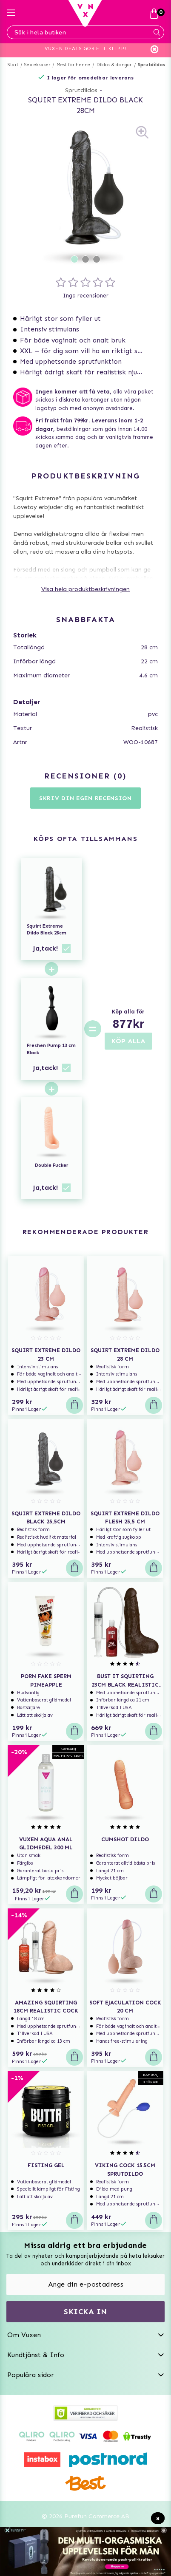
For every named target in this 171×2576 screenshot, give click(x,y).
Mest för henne (74, 65)
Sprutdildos (151, 65)
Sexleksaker (37, 65)
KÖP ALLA (128, 1041)
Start (13, 65)
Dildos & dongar (114, 65)
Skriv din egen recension (85, 798)
